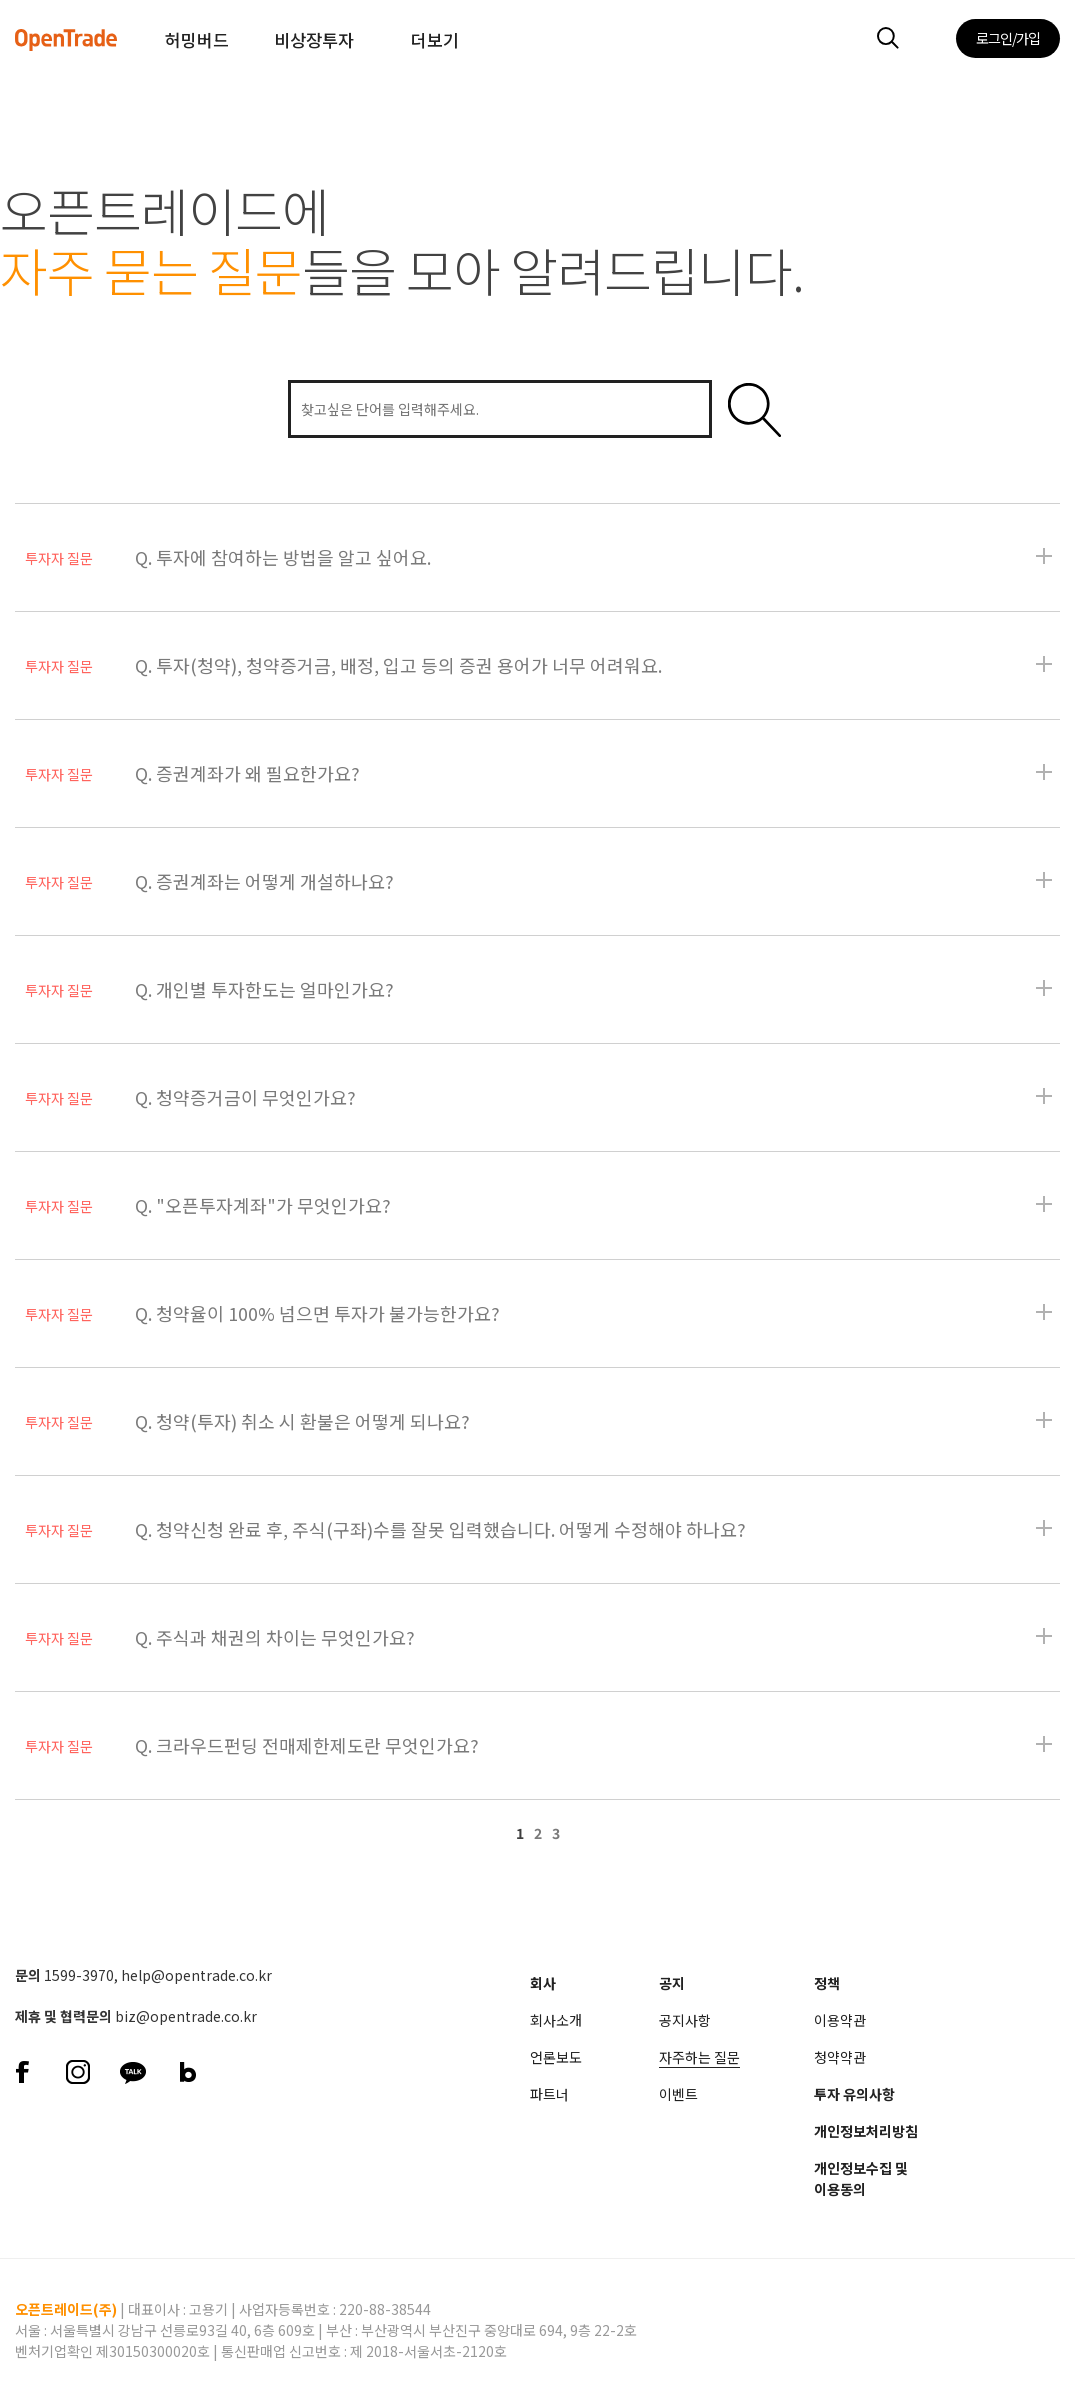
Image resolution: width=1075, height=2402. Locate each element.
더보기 (435, 39)
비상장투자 (314, 39)
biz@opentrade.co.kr (186, 2016)
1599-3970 (79, 1975)
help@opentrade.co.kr (196, 1975)
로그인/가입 (1008, 38)
